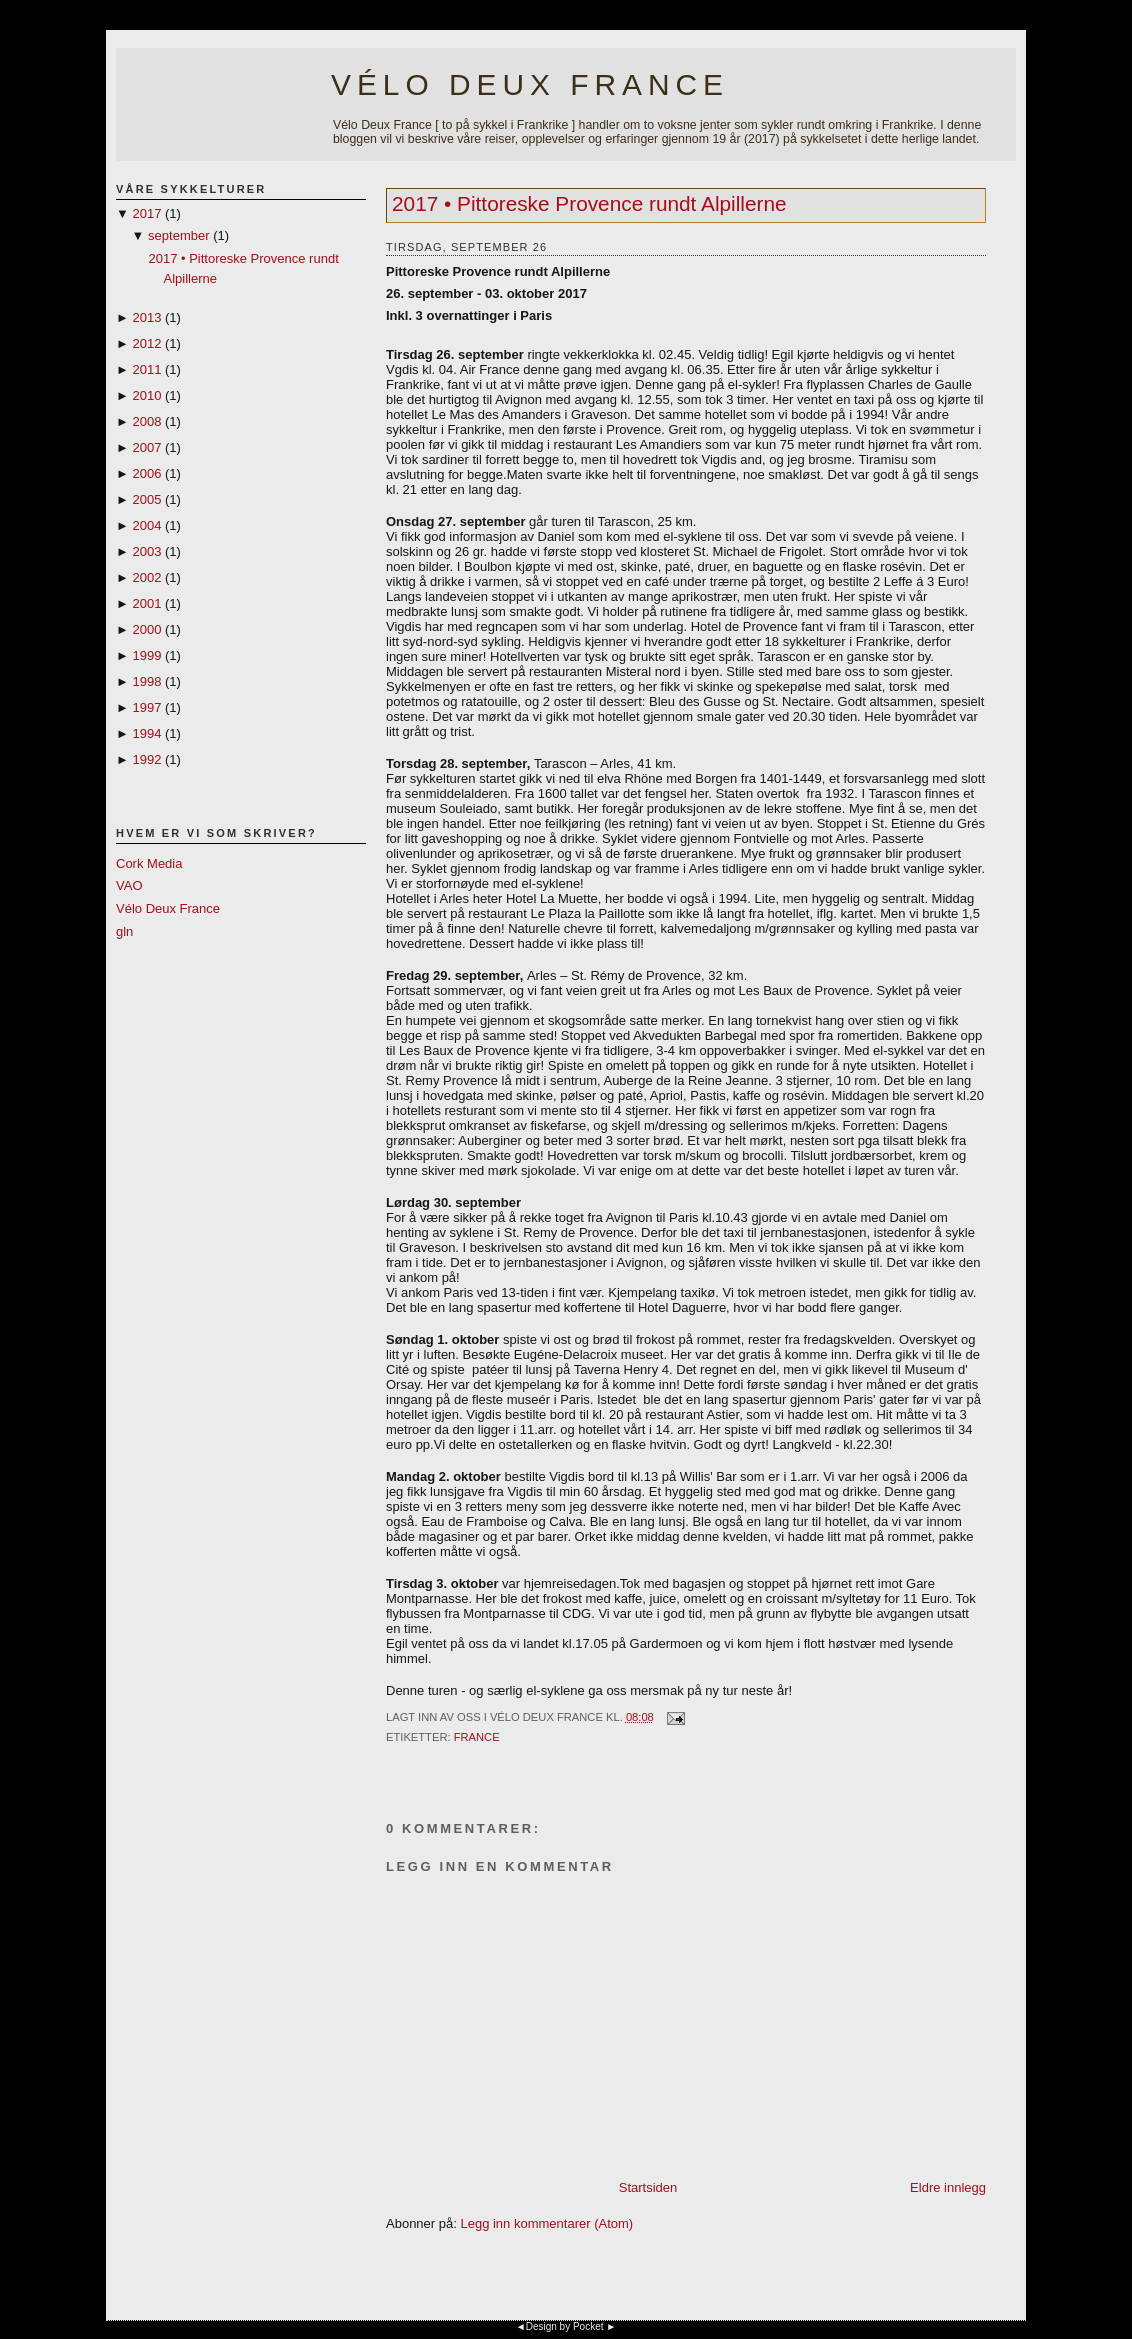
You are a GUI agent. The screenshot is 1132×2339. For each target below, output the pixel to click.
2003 (146, 551)
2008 (146, 421)
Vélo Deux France (530, 84)
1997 (146, 707)
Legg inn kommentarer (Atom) (546, 2223)
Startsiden (648, 2187)
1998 (146, 681)
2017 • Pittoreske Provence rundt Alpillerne (589, 203)
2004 (146, 525)
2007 (146, 447)
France (477, 1737)
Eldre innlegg (948, 2187)
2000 (146, 629)
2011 (146, 369)
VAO (129, 885)
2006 (146, 473)
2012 (146, 343)
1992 (146, 759)
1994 (146, 733)
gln (124, 931)
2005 (146, 499)
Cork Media (149, 863)
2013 (146, 317)
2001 (146, 603)
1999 (146, 655)
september (178, 235)
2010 (146, 395)
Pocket (588, 2326)
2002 (146, 577)
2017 (146, 213)
